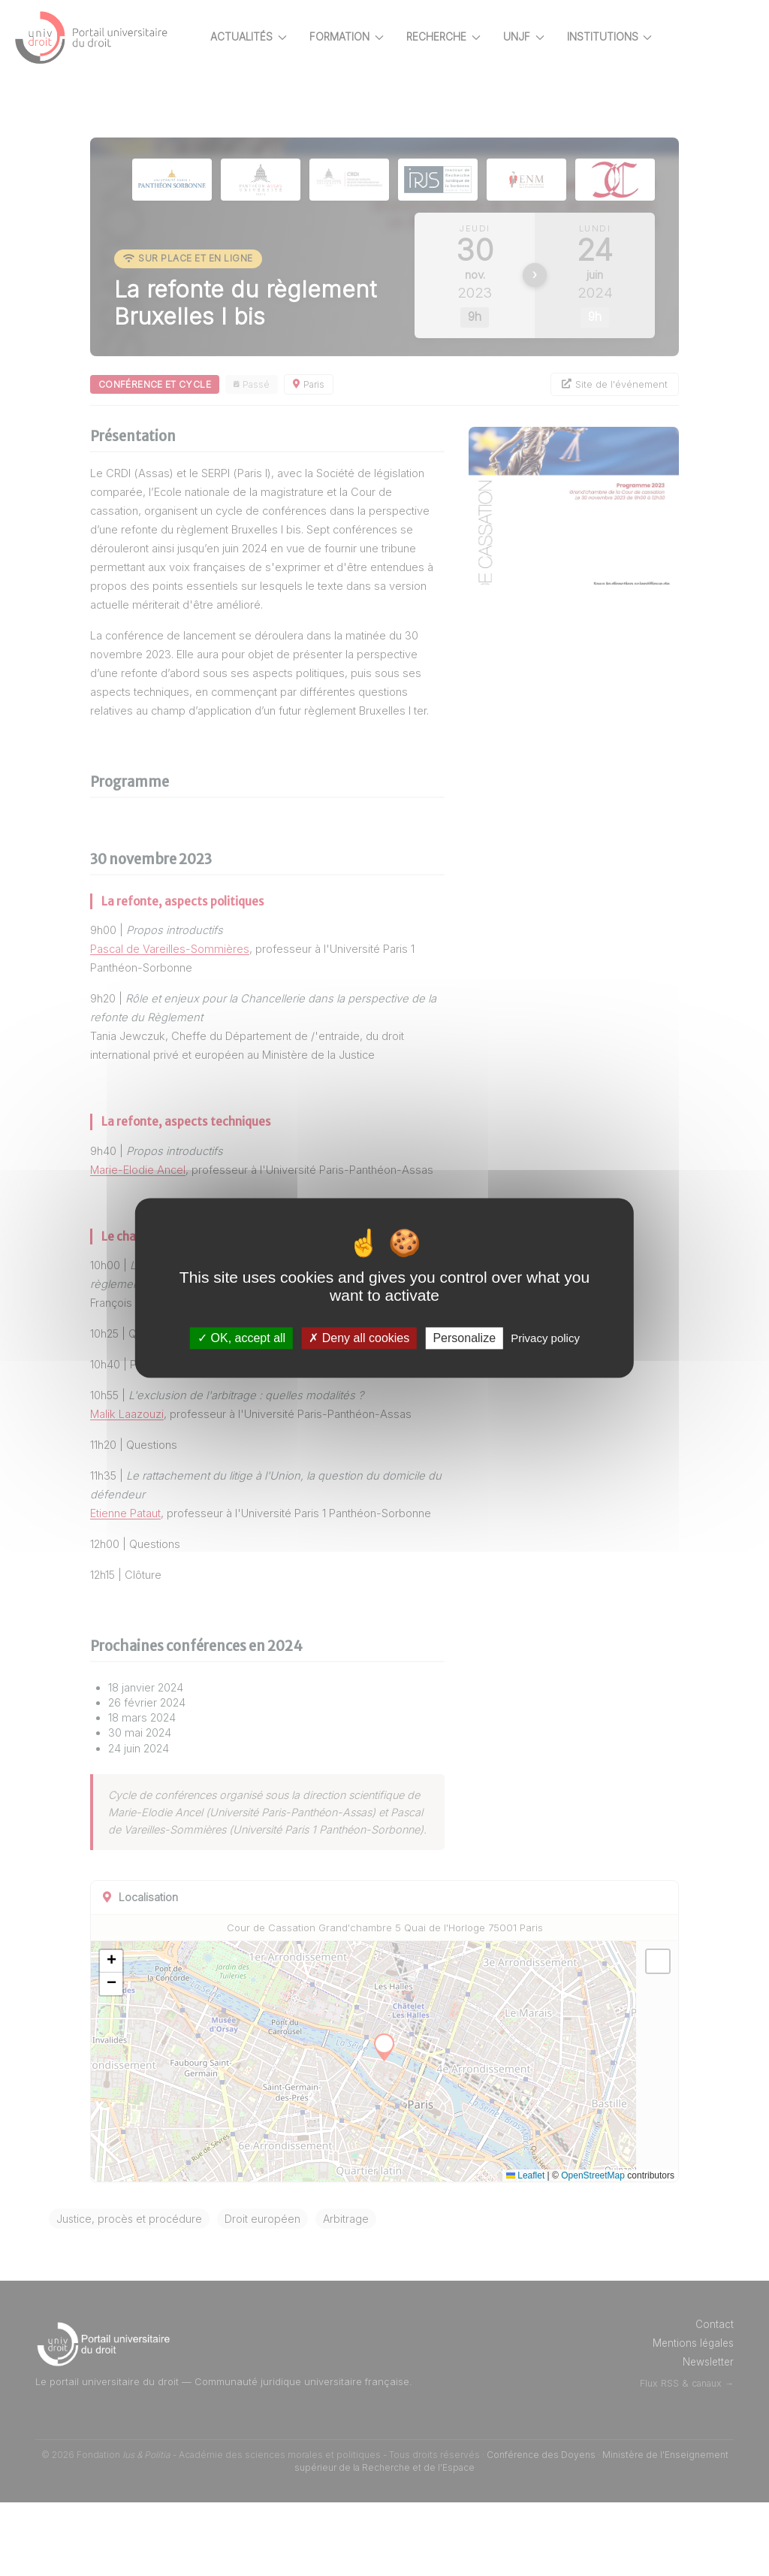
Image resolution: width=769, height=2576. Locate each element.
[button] (163, 2035)
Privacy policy (545, 1338)
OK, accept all (241, 1338)
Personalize (464, 1338)
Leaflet (560, 2249)
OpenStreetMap (627, 2249)
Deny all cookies (359, 1338)
